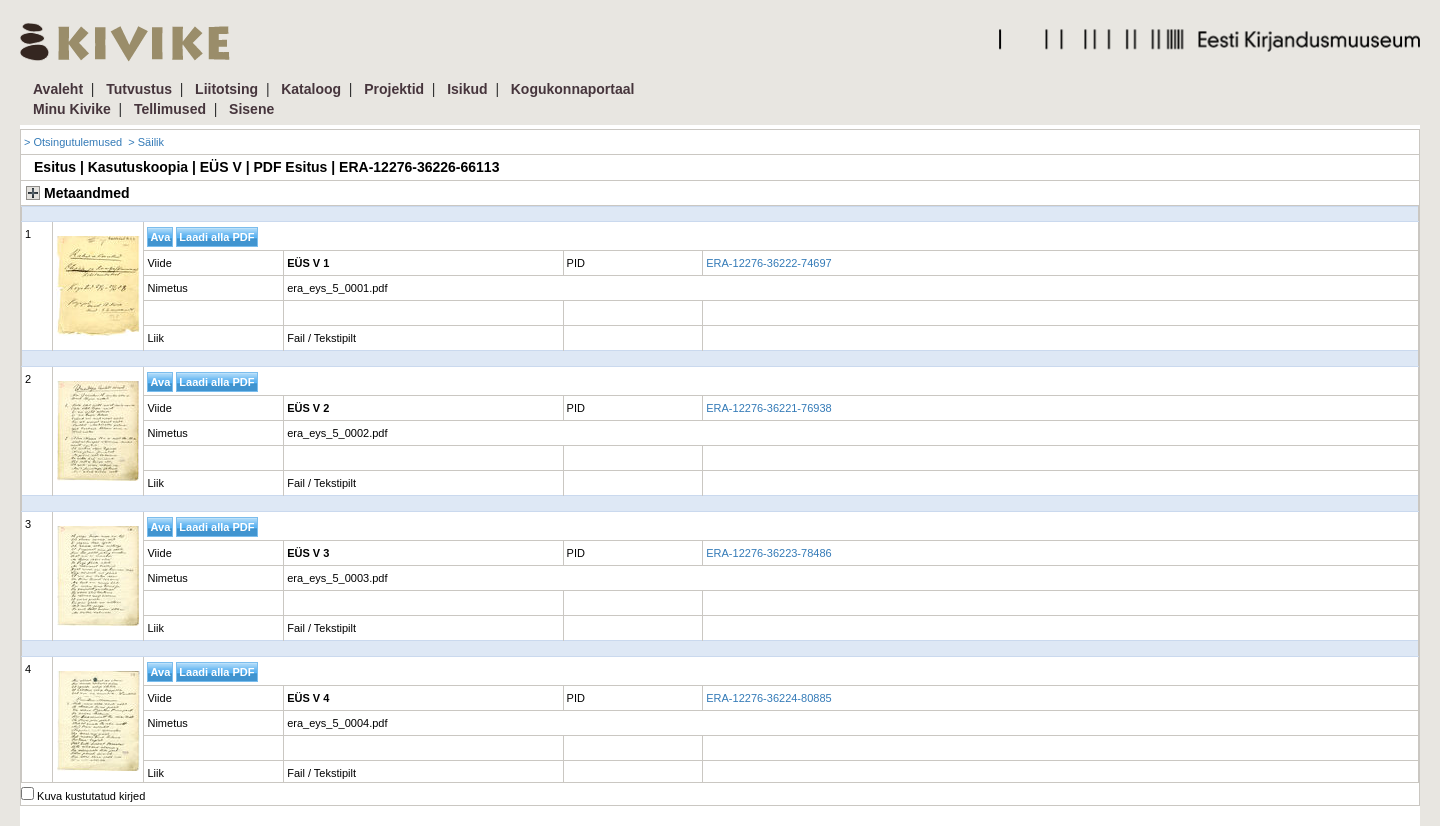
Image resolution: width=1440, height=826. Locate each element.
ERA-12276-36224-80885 (768, 698)
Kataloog (311, 89)
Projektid (394, 89)
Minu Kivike (72, 109)
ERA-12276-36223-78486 (768, 553)
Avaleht (58, 89)
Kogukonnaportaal (573, 89)
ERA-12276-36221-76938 (768, 408)
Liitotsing (226, 89)
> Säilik (146, 142)
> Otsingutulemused (73, 142)
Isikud (467, 89)
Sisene (251, 109)
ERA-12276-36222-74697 (768, 263)
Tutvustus (139, 89)
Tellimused (170, 109)
